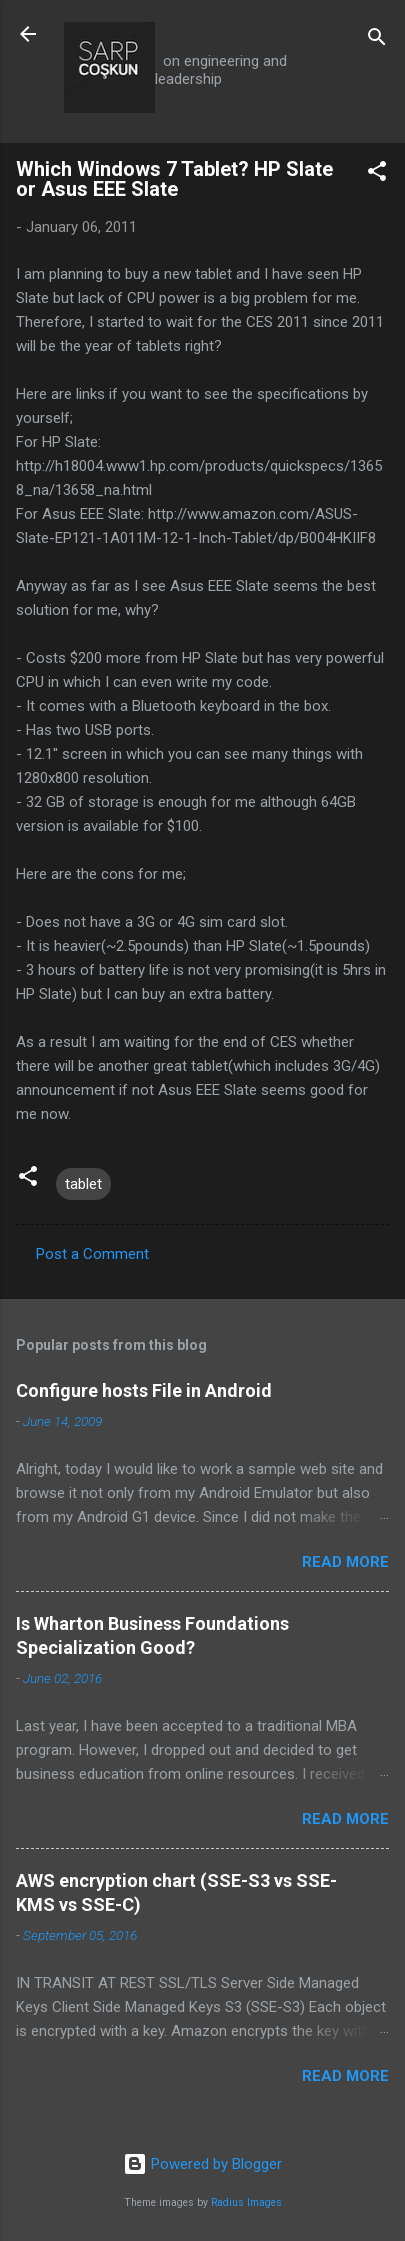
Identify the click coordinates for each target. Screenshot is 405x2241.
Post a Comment (92, 1254)
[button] (377, 174)
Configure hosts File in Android (144, 1390)
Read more (345, 1562)
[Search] (377, 40)
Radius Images (246, 2202)
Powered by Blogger (202, 2164)
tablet (83, 1184)
